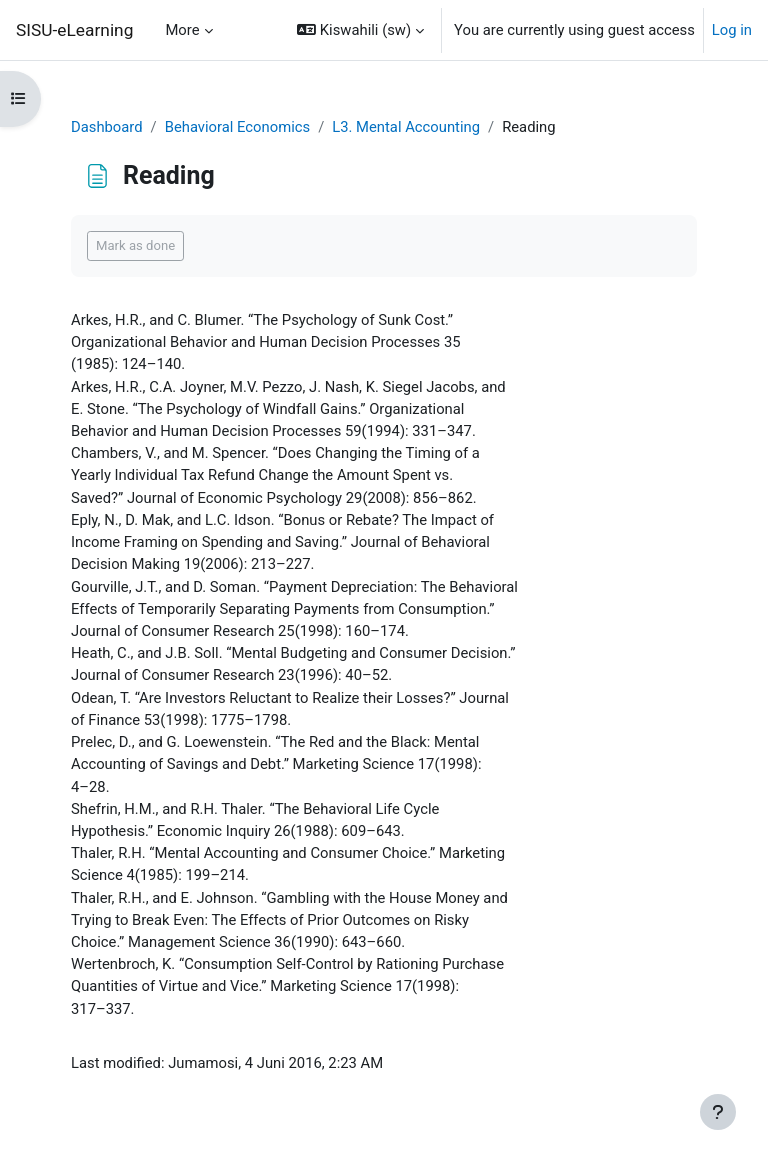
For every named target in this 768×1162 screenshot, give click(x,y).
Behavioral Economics (237, 127)
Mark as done (135, 245)
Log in (732, 30)
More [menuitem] (182, 30)
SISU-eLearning (74, 30)
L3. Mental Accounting (406, 127)
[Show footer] (718, 1112)
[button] (360, 30)
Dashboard (107, 127)
